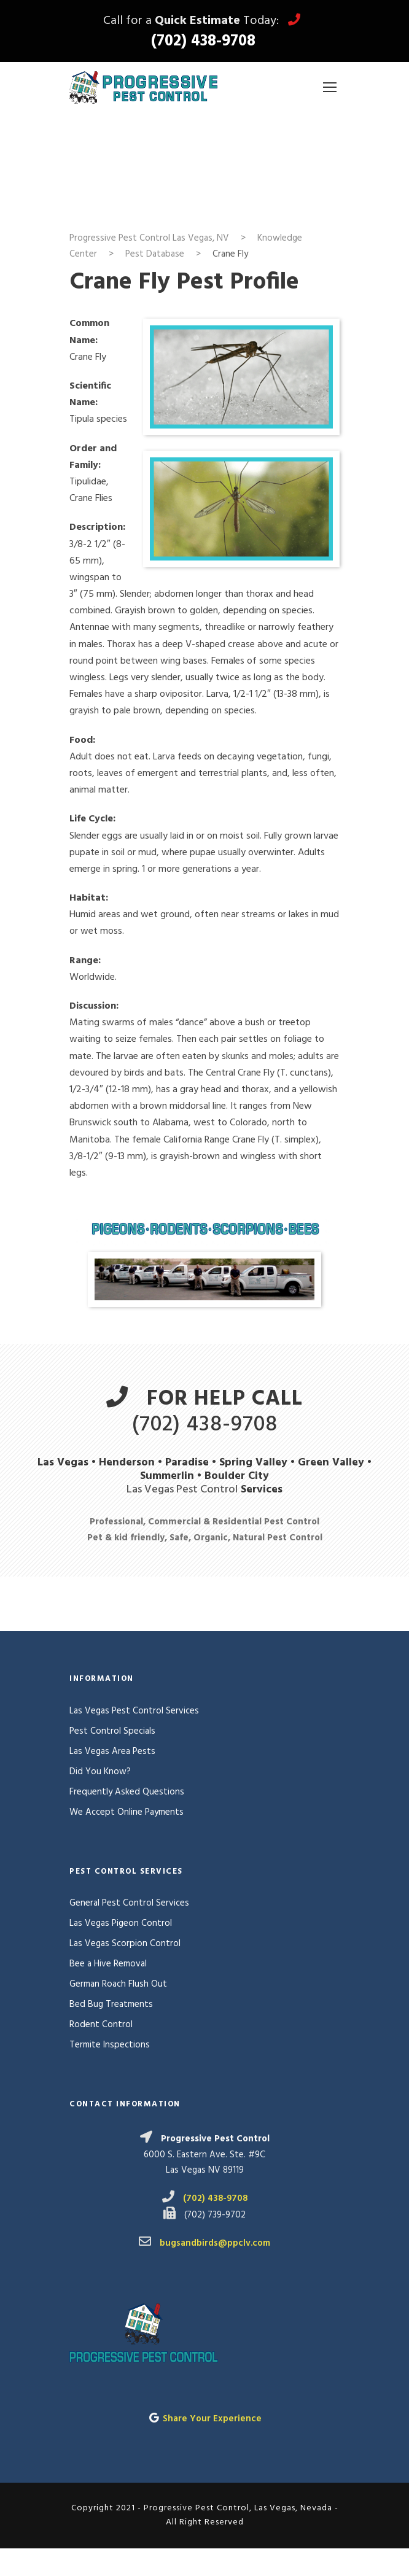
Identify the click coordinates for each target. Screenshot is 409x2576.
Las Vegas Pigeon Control (120, 1923)
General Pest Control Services (129, 1903)
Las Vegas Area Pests (112, 1751)
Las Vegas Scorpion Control (125, 1943)
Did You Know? (100, 1771)
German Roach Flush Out (118, 1984)
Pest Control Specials (112, 1731)
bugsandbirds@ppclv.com (215, 2243)
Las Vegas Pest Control (182, 1490)
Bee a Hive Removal (108, 1964)
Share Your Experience (212, 2418)
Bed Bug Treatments (111, 2004)
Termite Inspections (109, 2045)
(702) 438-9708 (203, 42)
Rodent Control (101, 2024)
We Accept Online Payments (126, 1812)
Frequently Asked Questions (126, 1792)
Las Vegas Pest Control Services (134, 1711)
